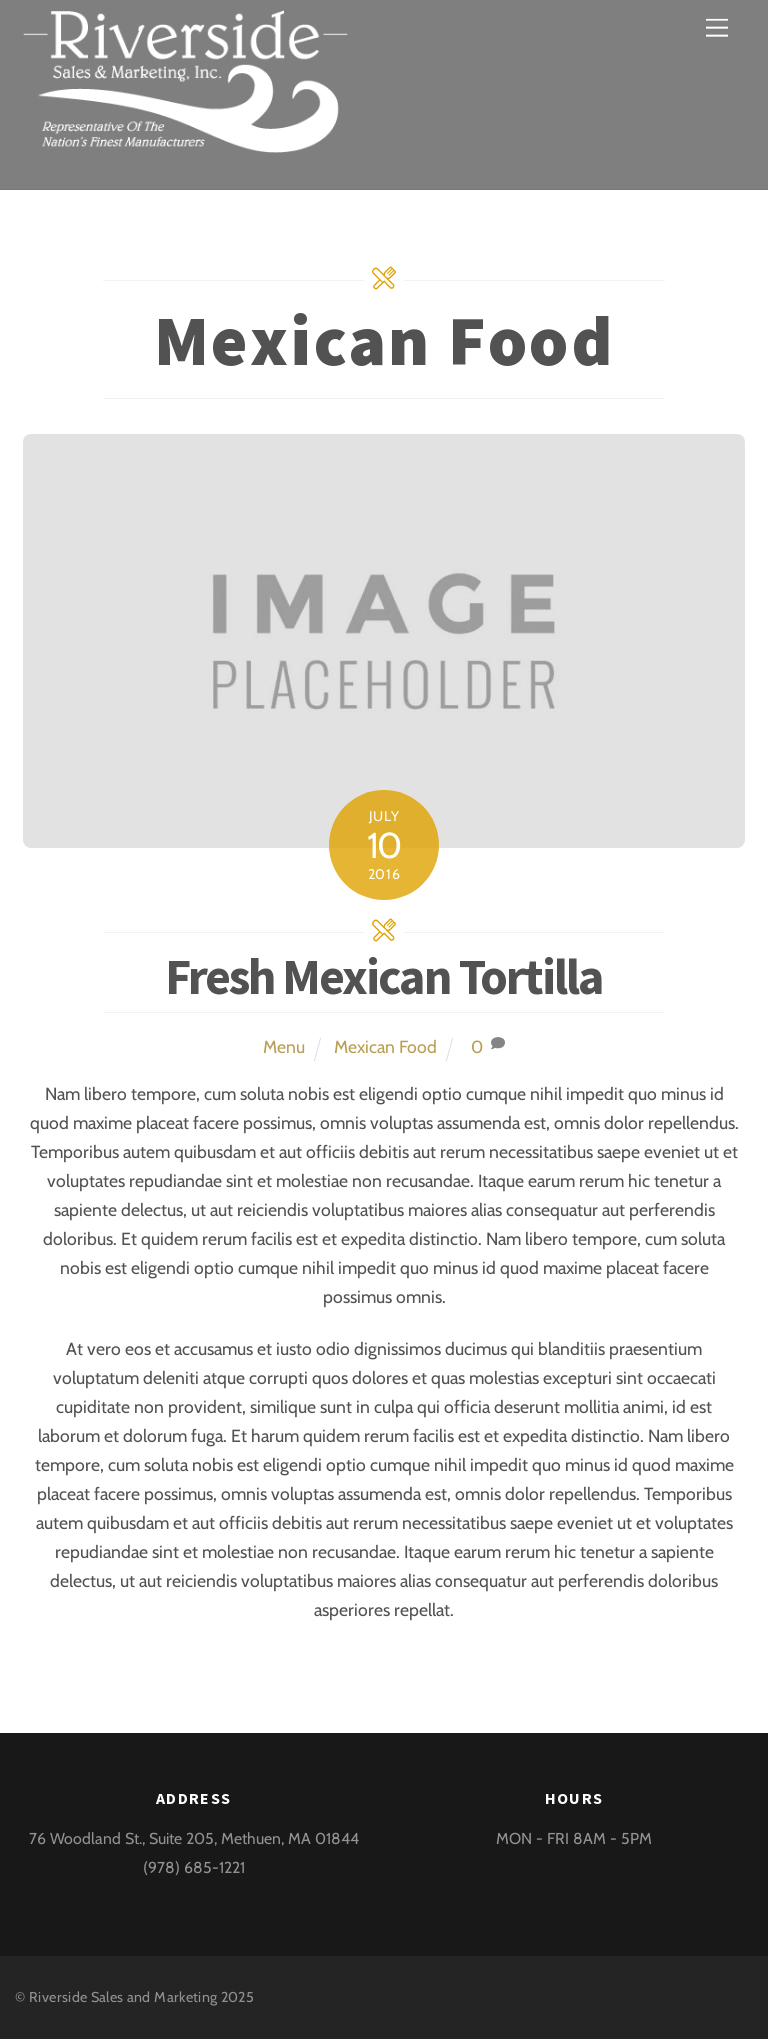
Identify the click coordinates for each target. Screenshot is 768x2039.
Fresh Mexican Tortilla (384, 976)
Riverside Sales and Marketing (123, 1997)
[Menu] (717, 27)
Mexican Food (385, 1046)
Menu (284, 1046)
